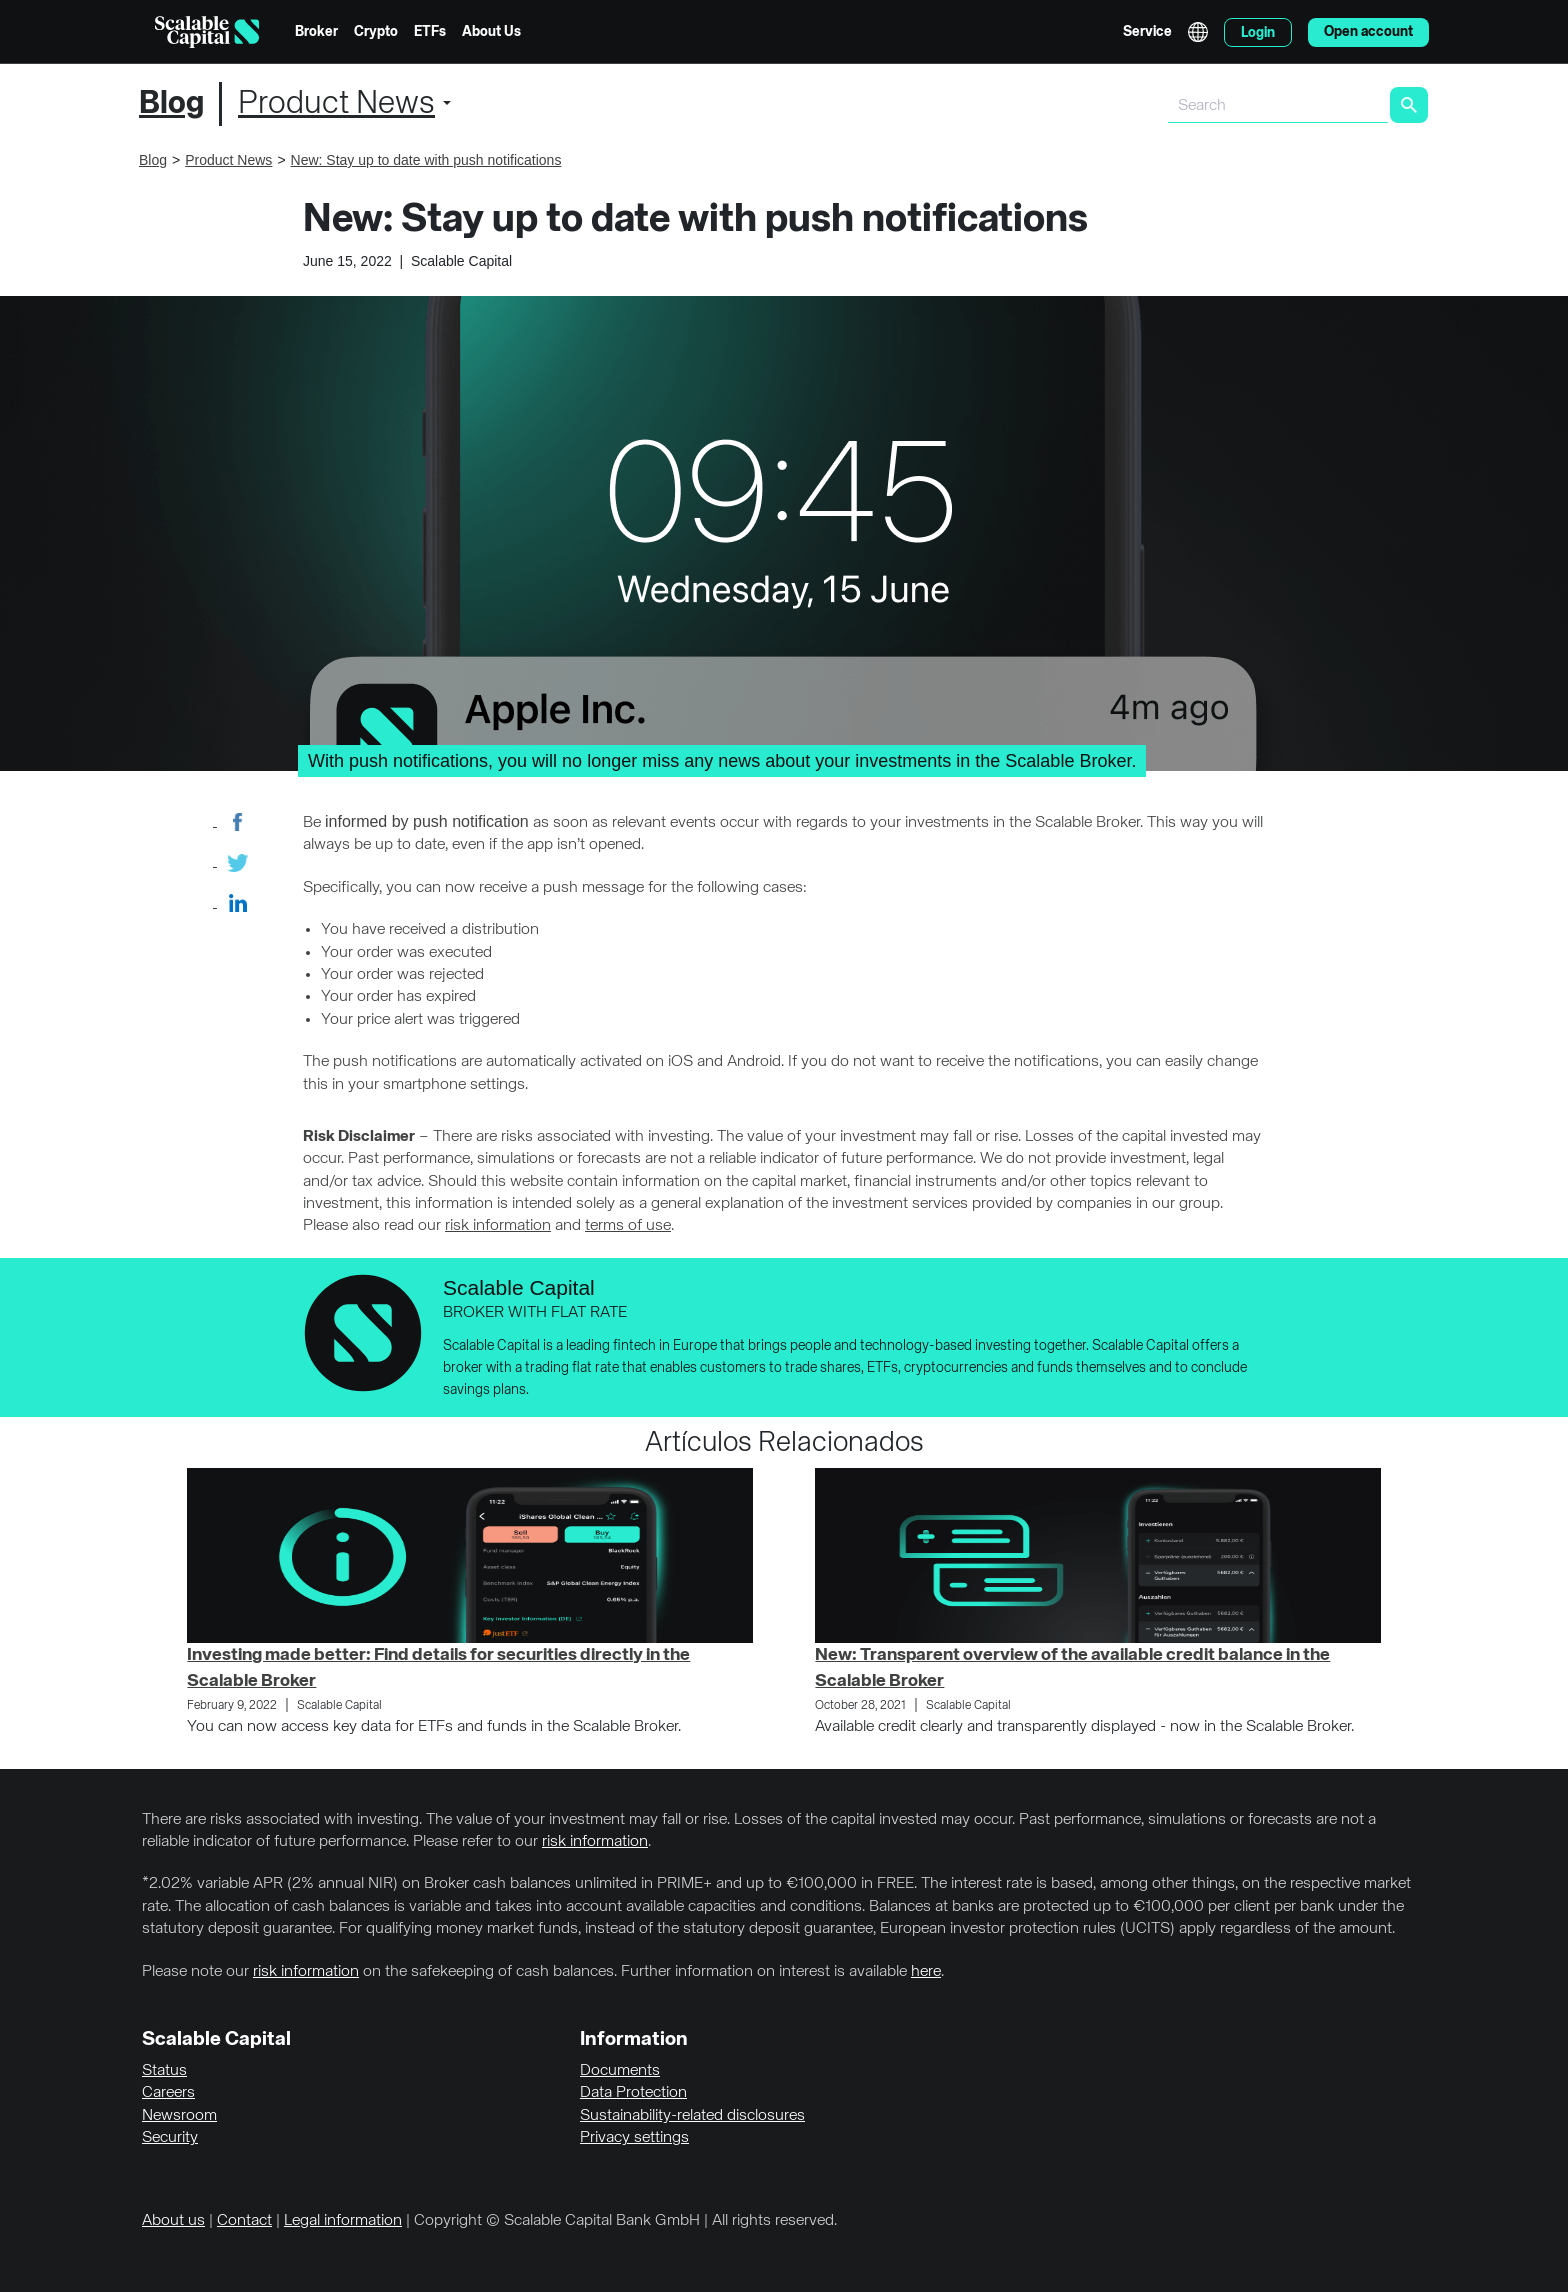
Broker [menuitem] (316, 32)
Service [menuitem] (1147, 32)
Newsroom (179, 2116)
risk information (498, 1226)
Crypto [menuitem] (376, 32)
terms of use (628, 1226)
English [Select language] (1198, 32)
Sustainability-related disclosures (692, 2116)
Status (164, 2071)
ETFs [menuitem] (430, 32)
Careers (168, 2093)
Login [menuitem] (1258, 33)
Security (170, 2138)
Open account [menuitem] (1368, 32)
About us (173, 2221)
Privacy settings (634, 2138)
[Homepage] (207, 32)
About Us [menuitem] (491, 32)
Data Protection (633, 2093)
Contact (244, 2221)
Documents (620, 2071)
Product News (336, 104)
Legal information (343, 2221)
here (926, 1972)
